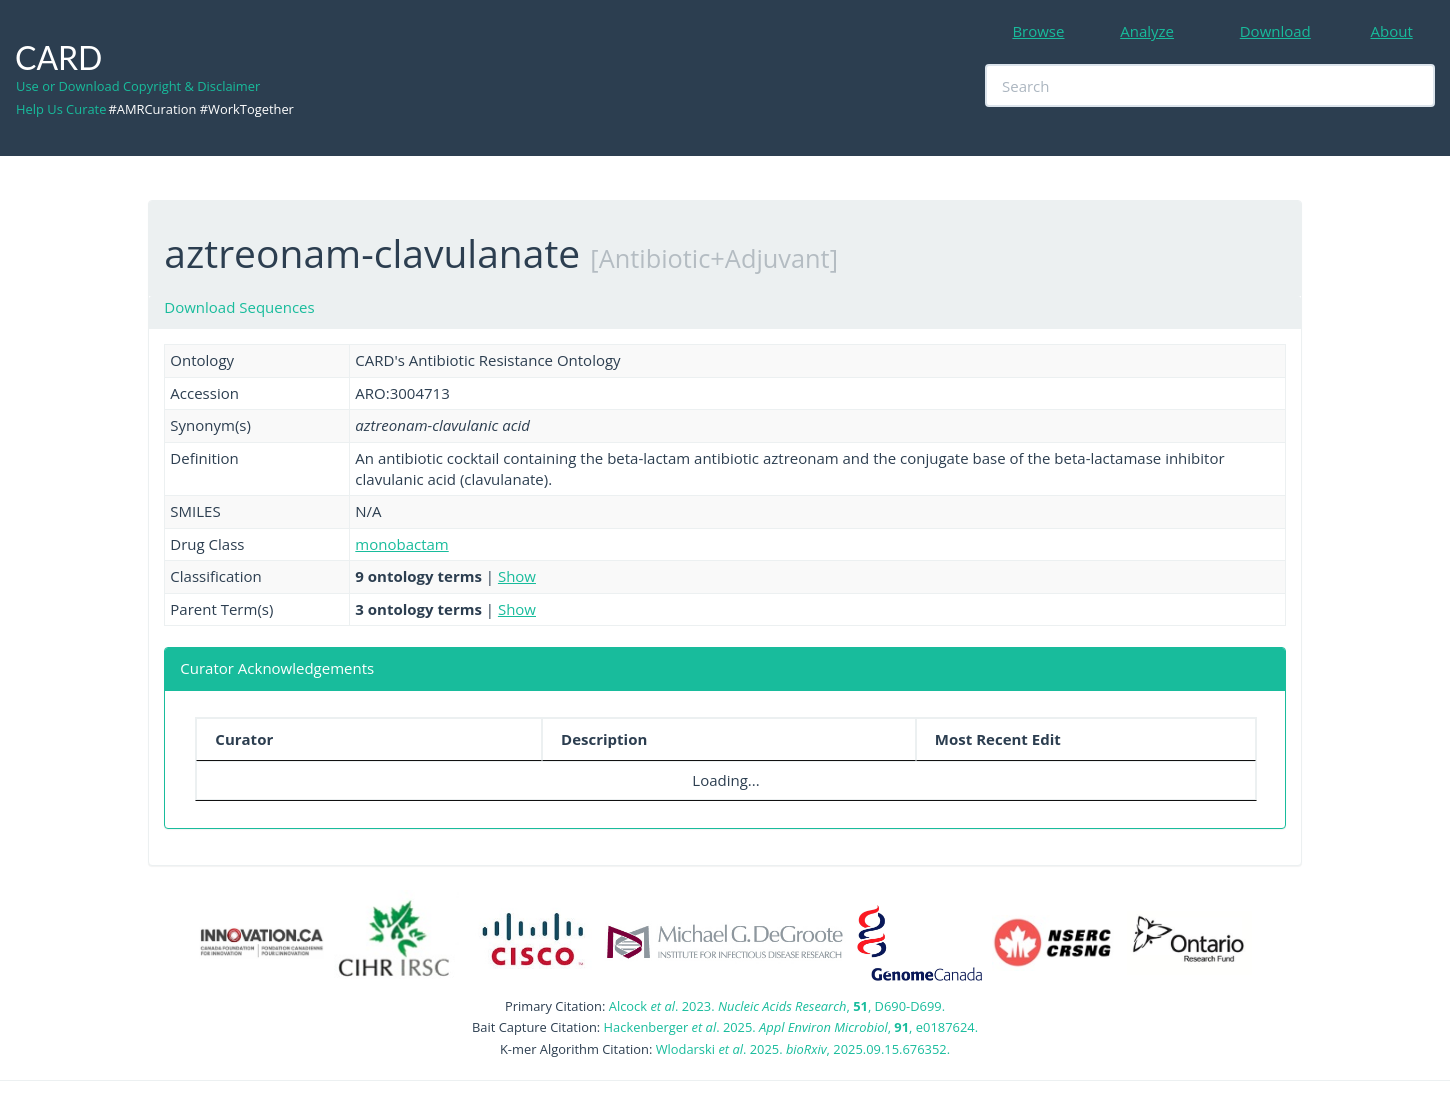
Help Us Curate (61, 109)
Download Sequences (239, 307)
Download (1275, 31)
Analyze (1147, 31)
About (1392, 31)
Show (517, 576)
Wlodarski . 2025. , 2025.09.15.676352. (803, 1049)
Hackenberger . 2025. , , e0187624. (791, 1027)
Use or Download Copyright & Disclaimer (138, 86)
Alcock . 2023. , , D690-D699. (777, 1006)
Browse (1038, 31)
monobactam (401, 544)
